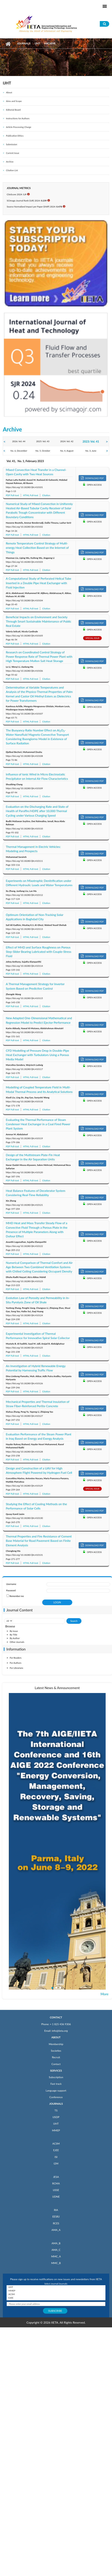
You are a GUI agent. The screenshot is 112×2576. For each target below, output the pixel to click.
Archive (10, 161)
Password (11, 1590)
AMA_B (56, 2243)
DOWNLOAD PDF (92, 478)
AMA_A (56, 2229)
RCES (56, 2223)
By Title (13, 1634)
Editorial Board (13, 109)
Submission (11, 144)
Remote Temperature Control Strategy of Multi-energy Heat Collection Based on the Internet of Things (37, 547)
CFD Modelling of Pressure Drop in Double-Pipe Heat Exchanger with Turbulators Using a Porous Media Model (37, 1055)
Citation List (12, 170)
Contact (56, 2064)
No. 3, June (90, 450)
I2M (56, 2163)
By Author (15, 1638)
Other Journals (17, 1642)
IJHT (37, 43)
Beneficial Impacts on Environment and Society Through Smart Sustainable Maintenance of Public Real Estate (38, 621)
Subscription (56, 2077)
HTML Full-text (30, 495)
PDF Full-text (12, 495)
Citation (46, 495)
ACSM (56, 2143)
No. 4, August (66, 450)
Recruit (56, 2057)
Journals (23, 43)
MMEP (56, 2130)
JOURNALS (56, 2103)
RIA (56, 2210)
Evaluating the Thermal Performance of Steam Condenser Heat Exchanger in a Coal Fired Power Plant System (38, 1124)
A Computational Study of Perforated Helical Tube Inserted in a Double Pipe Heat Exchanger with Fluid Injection (38, 583)
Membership (56, 2044)
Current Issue (12, 153)
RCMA (56, 2183)
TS (56, 2110)
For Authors (15, 1662)
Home (8, 44)
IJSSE (56, 2190)
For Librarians (16, 1667)
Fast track (56, 2083)
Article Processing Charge (18, 127)
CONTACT (56, 2017)
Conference (56, 2097)
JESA (56, 2176)
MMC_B (56, 2263)
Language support (56, 2090)
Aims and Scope (14, 101)
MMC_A (56, 2256)
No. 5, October (42, 450)
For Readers (15, 1657)
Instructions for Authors (17, 118)
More (104, 1994)
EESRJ (55, 2216)
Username (11, 1584)
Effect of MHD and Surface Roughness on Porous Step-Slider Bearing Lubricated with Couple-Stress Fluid (38, 951)
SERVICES (56, 2070)
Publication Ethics (14, 135)
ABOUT (56, 2037)
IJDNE (56, 2196)
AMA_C (56, 2249)
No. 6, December (18, 450)
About (9, 92)
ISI (56, 2156)
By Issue (14, 1631)
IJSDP (56, 2117)
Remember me (17, 1596)
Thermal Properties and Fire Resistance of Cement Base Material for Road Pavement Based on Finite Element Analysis (39, 1540)
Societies (56, 2050)
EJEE (56, 2150)
